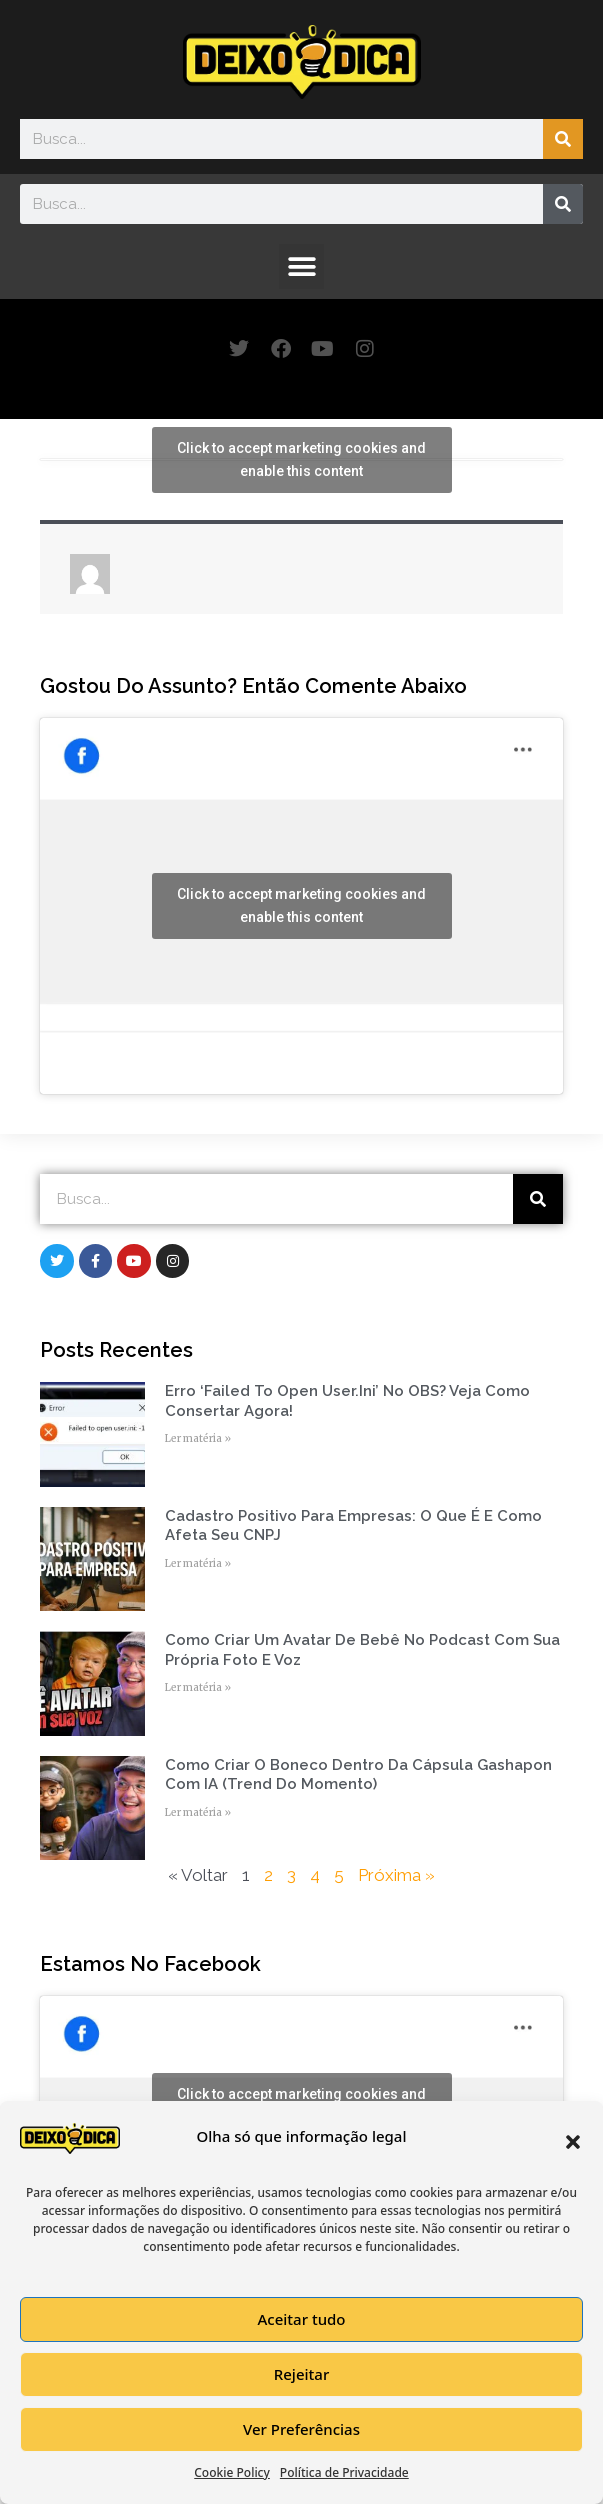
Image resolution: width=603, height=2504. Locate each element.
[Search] (563, 139)
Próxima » (396, 1875)
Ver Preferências (301, 2429)
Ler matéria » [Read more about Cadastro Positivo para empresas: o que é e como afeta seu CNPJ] (198, 1563)
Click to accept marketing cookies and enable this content (301, 459)
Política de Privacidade (344, 2472)
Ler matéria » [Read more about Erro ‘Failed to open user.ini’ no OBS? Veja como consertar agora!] (198, 1438)
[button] (573, 2142)
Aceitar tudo (301, 2319)
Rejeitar (301, 2374)
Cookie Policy (232, 2472)
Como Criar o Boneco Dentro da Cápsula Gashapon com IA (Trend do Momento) (358, 1775)
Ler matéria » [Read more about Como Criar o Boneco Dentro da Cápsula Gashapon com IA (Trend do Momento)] (198, 1812)
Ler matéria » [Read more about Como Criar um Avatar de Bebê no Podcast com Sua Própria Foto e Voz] (198, 1687)
